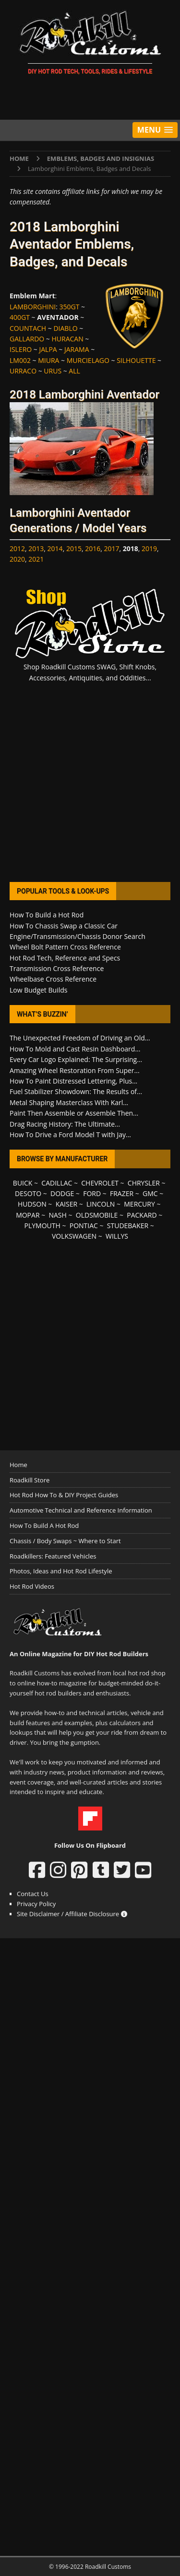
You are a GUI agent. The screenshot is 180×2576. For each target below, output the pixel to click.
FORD (92, 1193)
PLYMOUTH (42, 1225)
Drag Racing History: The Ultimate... (65, 1124)
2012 (17, 548)
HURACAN (67, 338)
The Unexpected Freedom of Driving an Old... (80, 1037)
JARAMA (76, 349)
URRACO (23, 370)
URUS (52, 370)
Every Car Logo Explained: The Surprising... (76, 1059)
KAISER (66, 1204)
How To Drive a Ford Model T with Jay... (70, 1134)
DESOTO (28, 1193)
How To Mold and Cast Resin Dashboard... (75, 1048)
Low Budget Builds (38, 989)
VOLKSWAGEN (74, 1236)
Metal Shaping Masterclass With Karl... (69, 1102)
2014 (55, 548)
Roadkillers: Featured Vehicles (53, 1556)
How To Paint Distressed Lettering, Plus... (73, 1080)
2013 (36, 548)
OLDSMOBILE (97, 1215)
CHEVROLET (100, 1182)
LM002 (20, 360)
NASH (57, 1215)
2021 (36, 559)
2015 (74, 548)
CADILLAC (56, 1182)
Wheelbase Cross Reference (53, 978)
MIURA (48, 360)
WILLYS (117, 1236)
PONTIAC (84, 1225)
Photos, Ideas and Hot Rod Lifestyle (61, 1571)
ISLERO (21, 349)
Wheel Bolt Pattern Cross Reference (65, 946)
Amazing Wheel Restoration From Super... (75, 1070)
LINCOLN (100, 1204)
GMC (150, 1193)
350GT (70, 306)
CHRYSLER (144, 1182)
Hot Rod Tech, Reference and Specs (65, 957)
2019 (149, 548)
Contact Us (32, 1893)
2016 (92, 548)
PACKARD (141, 1215)
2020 (17, 559)
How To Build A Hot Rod (44, 1525)
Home (18, 1464)
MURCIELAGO (88, 360)
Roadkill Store (29, 1480)
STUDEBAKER (127, 1225)
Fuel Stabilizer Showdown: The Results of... (76, 1091)
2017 (111, 548)
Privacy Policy (36, 1903)
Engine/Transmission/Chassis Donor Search (77, 936)
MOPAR (27, 1215)
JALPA (48, 349)
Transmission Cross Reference (57, 968)
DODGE (62, 1193)
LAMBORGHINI (33, 306)
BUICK (23, 1182)
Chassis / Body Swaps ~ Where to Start (65, 1541)
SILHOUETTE (136, 360)
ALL (74, 370)
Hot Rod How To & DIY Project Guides (64, 1495)
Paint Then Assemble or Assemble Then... (74, 1113)
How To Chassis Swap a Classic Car (64, 925)
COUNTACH (28, 328)
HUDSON (32, 1204)
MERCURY (139, 1204)
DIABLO (65, 328)
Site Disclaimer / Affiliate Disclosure (72, 1913)
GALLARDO (27, 338)
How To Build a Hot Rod (47, 914)
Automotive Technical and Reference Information (81, 1510)
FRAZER (121, 1193)
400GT (20, 317)
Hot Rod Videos (32, 1586)
